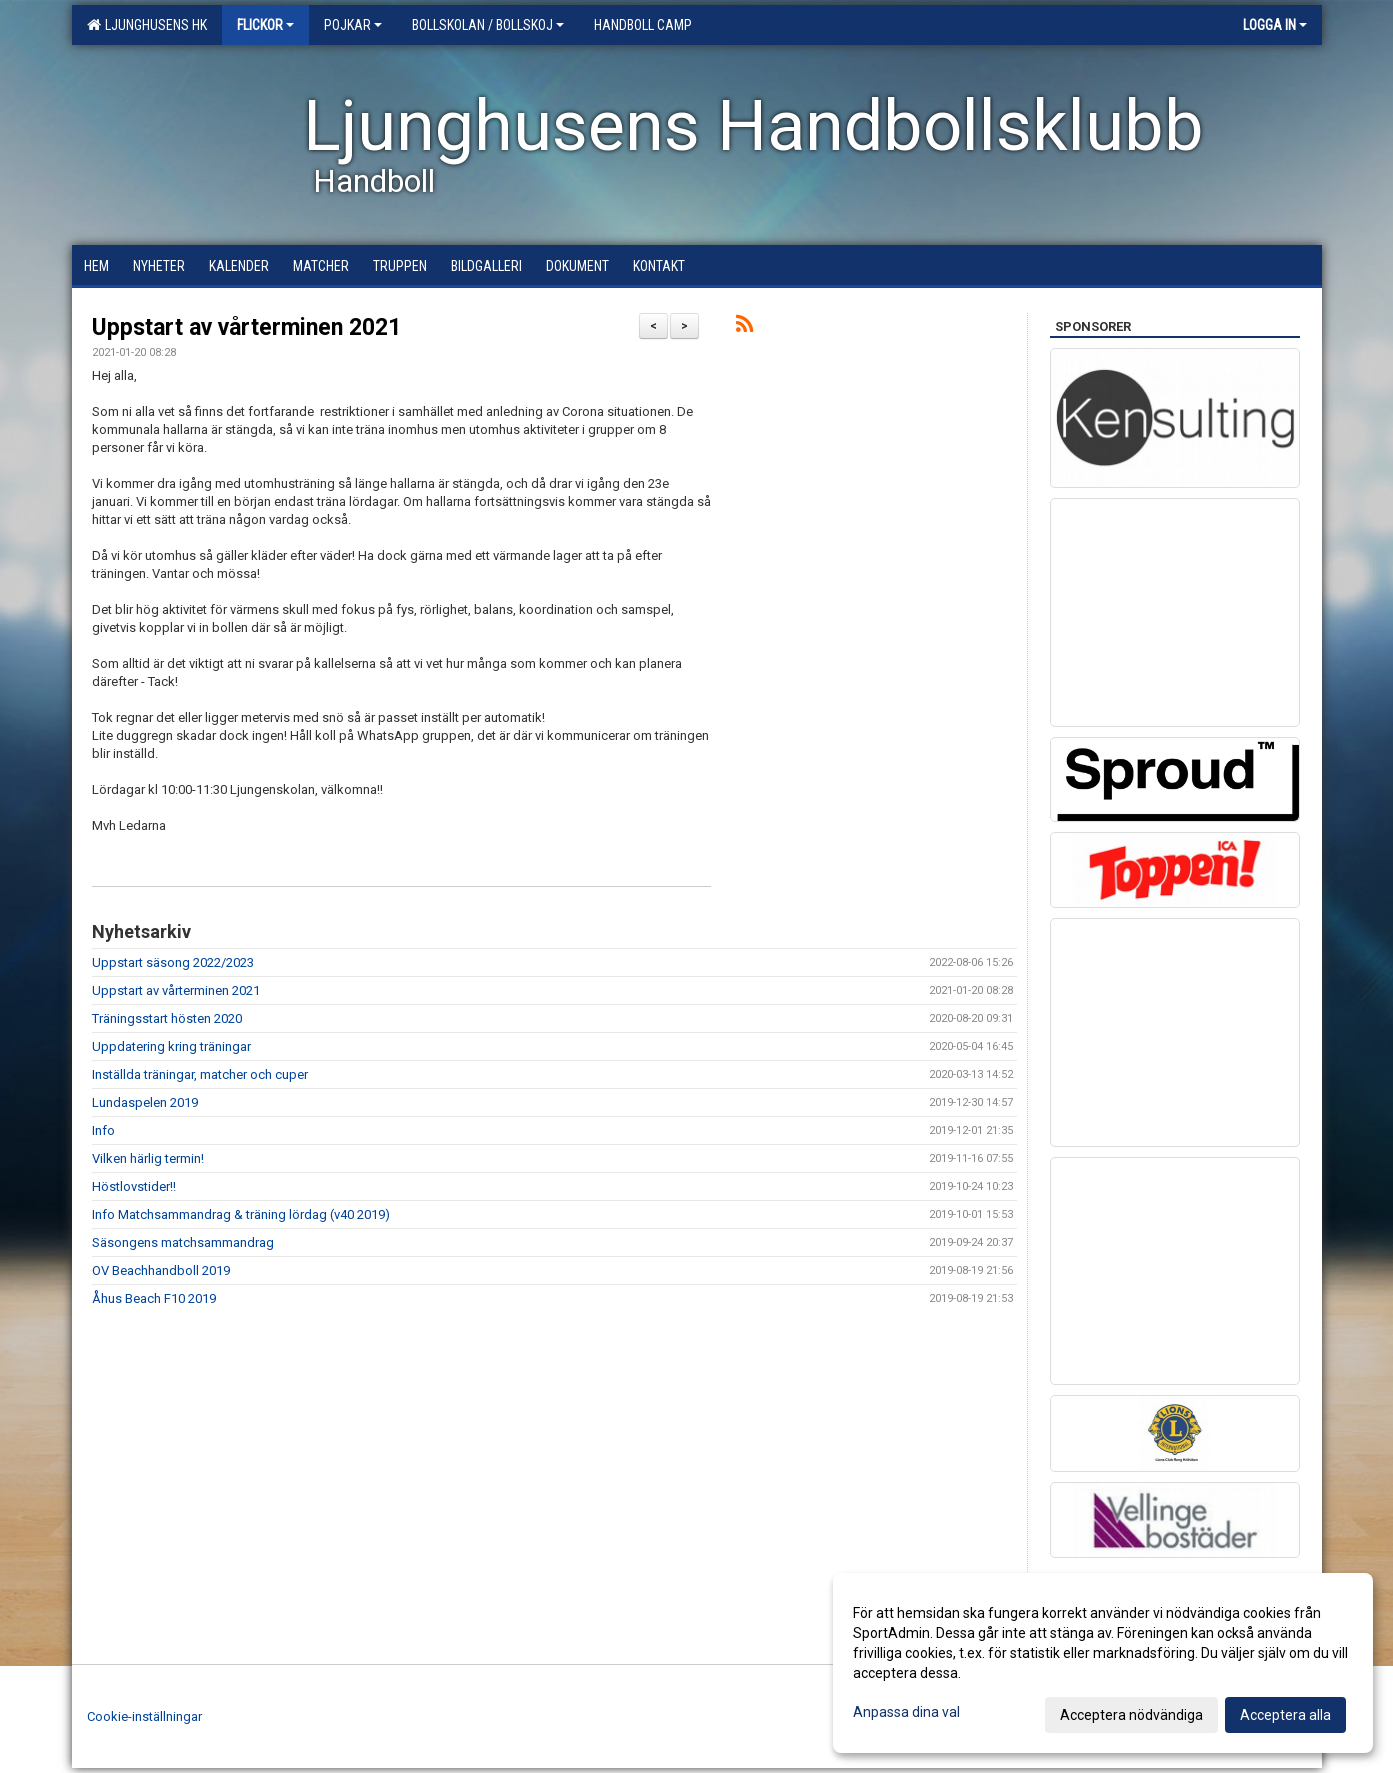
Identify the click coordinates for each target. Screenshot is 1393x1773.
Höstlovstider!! (134, 1186)
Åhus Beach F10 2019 (154, 1298)
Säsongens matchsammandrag (183, 1242)
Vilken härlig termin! (148, 1158)
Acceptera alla (1285, 1715)
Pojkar (353, 25)
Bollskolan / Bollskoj (488, 25)
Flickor (265, 25)
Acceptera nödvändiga (1131, 1715)
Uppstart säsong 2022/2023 (173, 962)
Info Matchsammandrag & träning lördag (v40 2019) (241, 1214)
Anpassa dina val (906, 1712)
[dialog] (1103, 1663)
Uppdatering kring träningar (171, 1046)
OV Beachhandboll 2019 (161, 1270)
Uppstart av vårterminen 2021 (246, 327)
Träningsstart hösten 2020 (167, 1018)
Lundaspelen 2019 (145, 1102)
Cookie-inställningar (144, 1716)
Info (103, 1130)
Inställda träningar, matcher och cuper (200, 1074)
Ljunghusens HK (147, 25)
